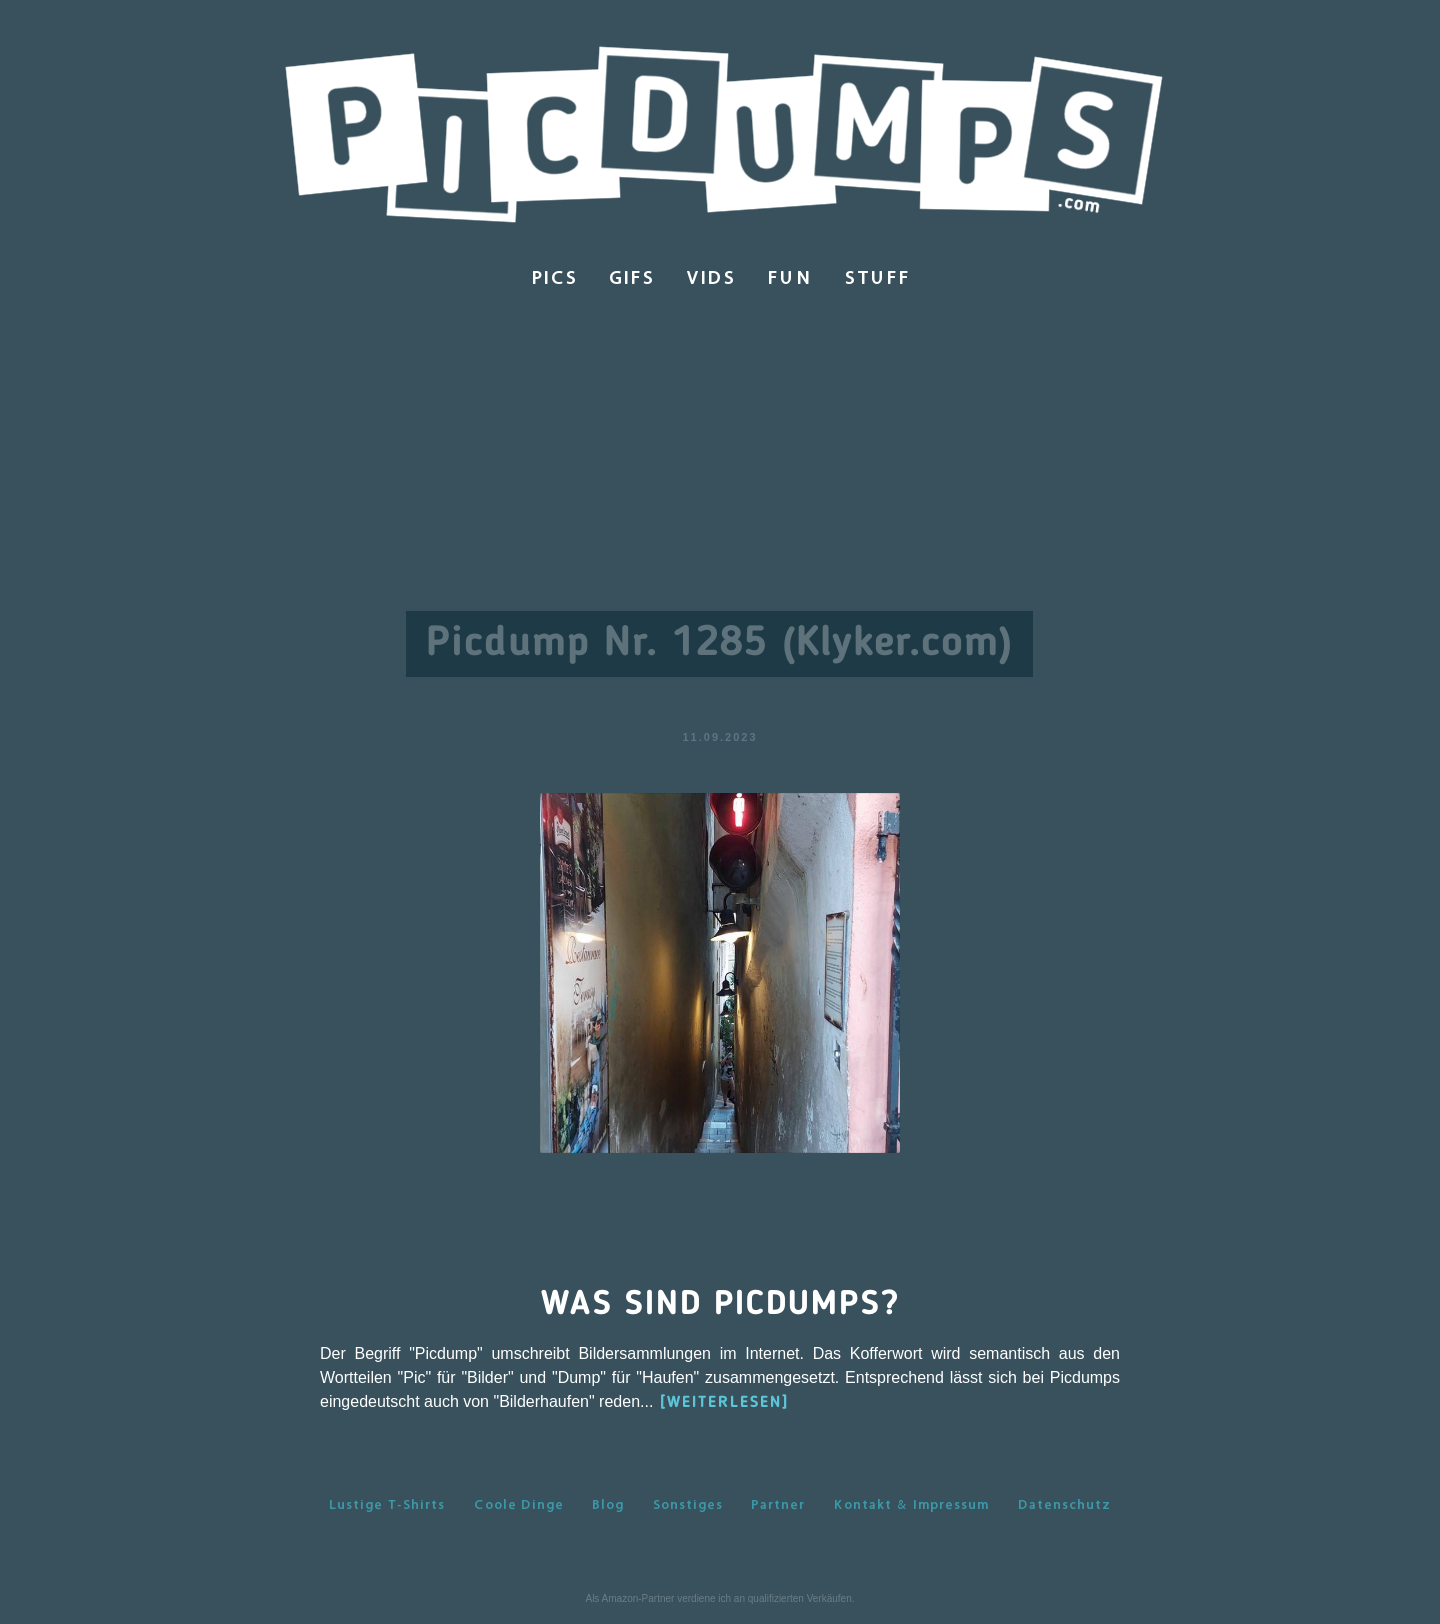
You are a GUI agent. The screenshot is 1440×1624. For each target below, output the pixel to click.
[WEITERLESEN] (724, 1403)
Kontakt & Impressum (911, 1504)
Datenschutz (1064, 1504)
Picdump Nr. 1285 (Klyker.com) (719, 644)
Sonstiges (688, 1504)
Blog (608, 1504)
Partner (778, 1504)
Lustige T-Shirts (387, 1504)
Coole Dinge (519, 1504)
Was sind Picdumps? (720, 1305)
